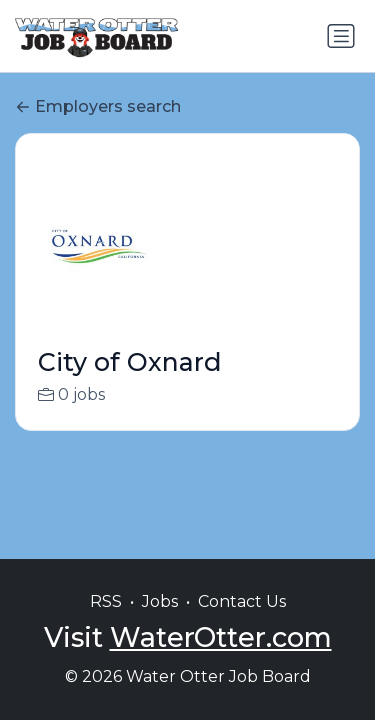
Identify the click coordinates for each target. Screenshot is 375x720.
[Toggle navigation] (341, 36)
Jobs (160, 601)
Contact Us (242, 601)
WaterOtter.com (221, 637)
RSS (106, 601)
